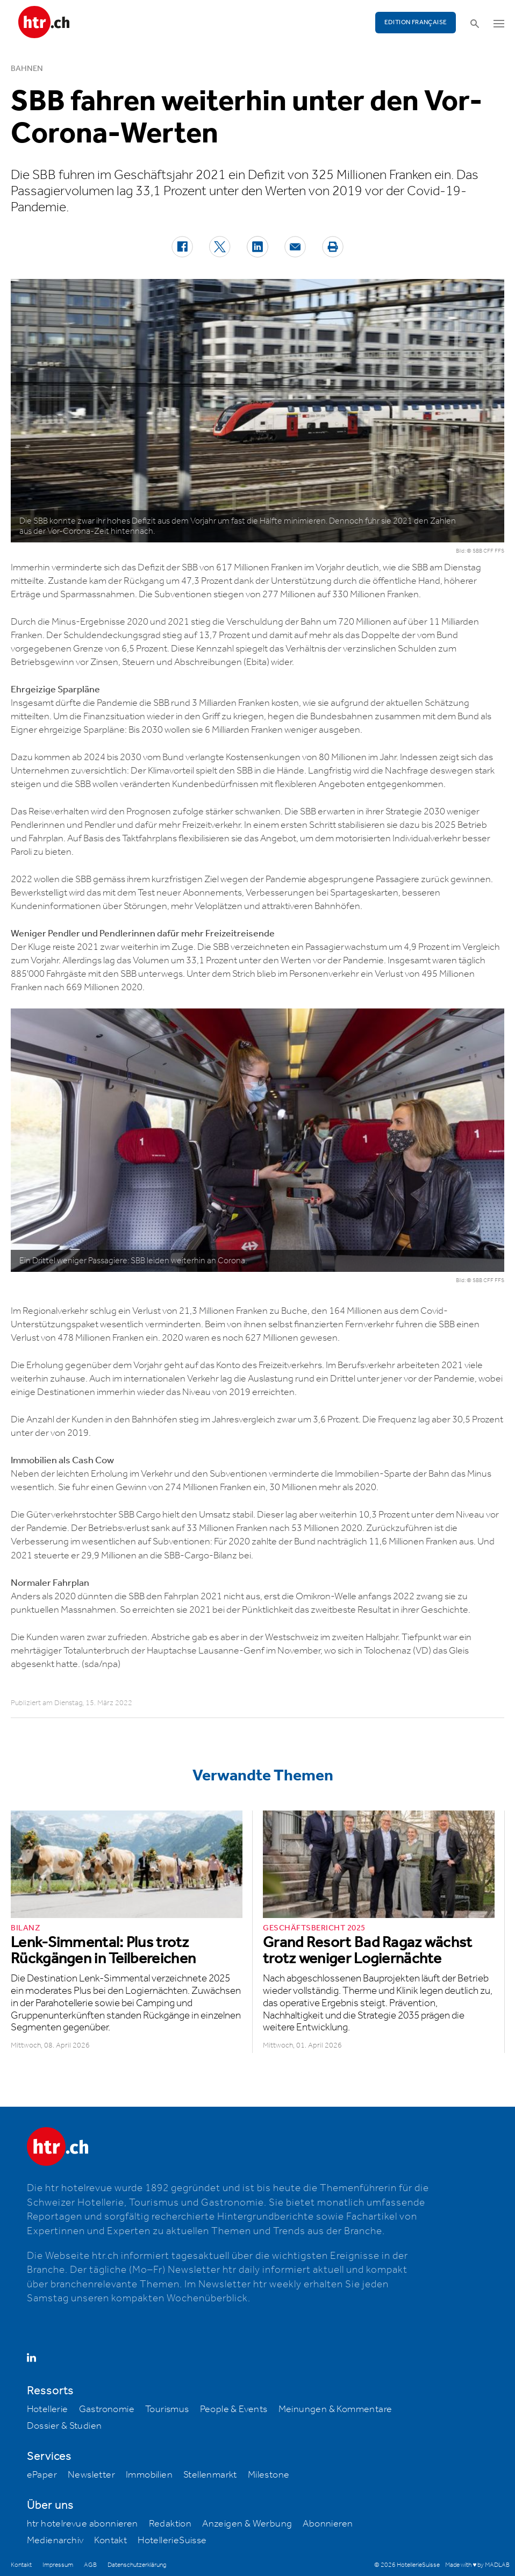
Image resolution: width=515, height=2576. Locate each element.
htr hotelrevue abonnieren (82, 2523)
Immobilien (149, 2474)
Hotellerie (47, 2409)
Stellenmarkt (210, 2474)
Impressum (57, 2565)
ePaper (42, 2474)
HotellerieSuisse (172, 2540)
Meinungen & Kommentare (335, 2409)
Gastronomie (106, 2409)
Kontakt (110, 2540)
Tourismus (167, 2409)
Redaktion (170, 2523)
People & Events (234, 2409)
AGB (90, 2565)
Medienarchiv (55, 2540)
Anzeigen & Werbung (247, 2523)
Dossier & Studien (64, 2426)
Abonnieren (328, 2523)
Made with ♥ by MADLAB (477, 2565)
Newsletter (91, 2474)
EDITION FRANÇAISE (415, 22)
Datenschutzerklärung (137, 2565)
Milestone (269, 2474)
